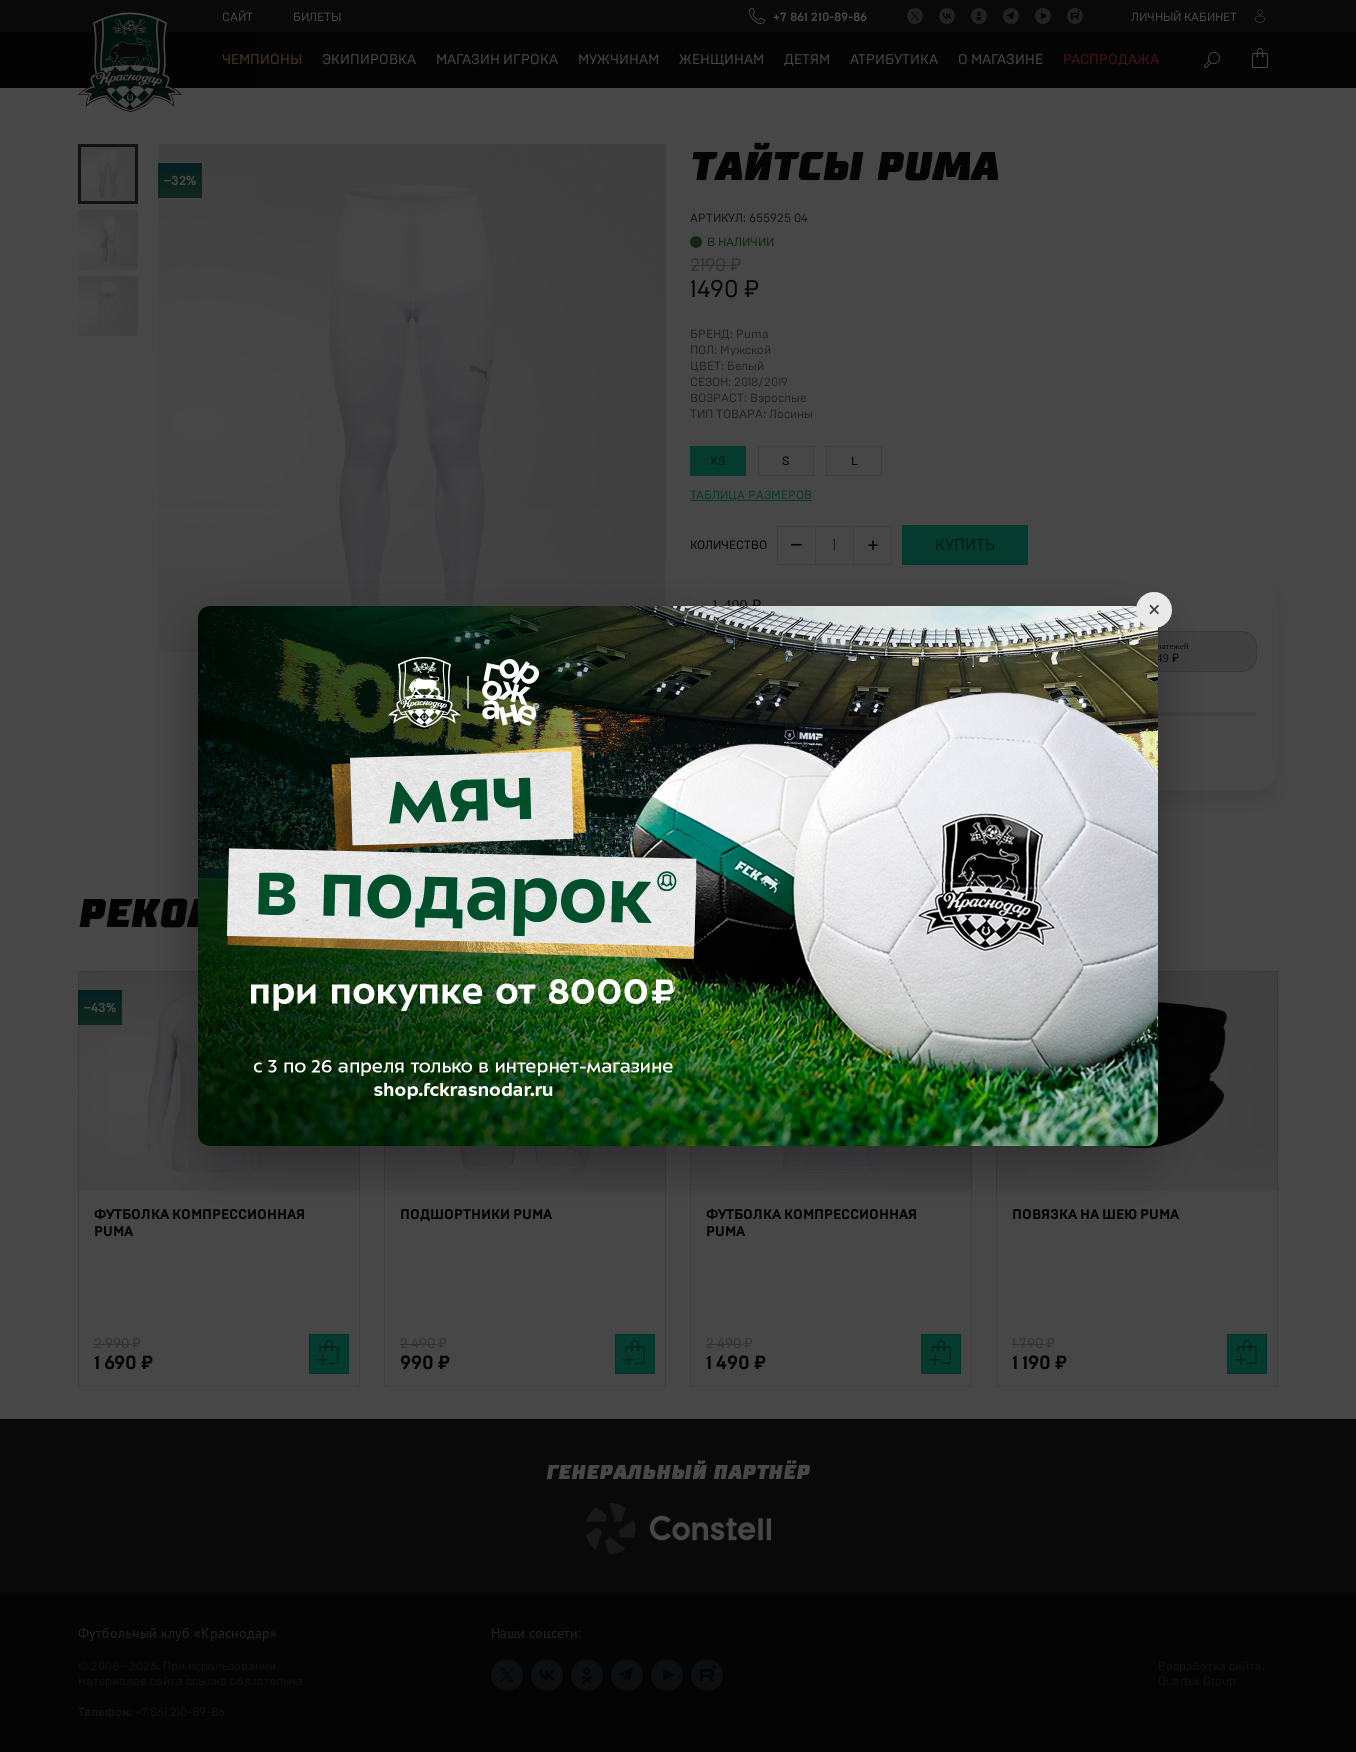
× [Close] (1154, 610)
